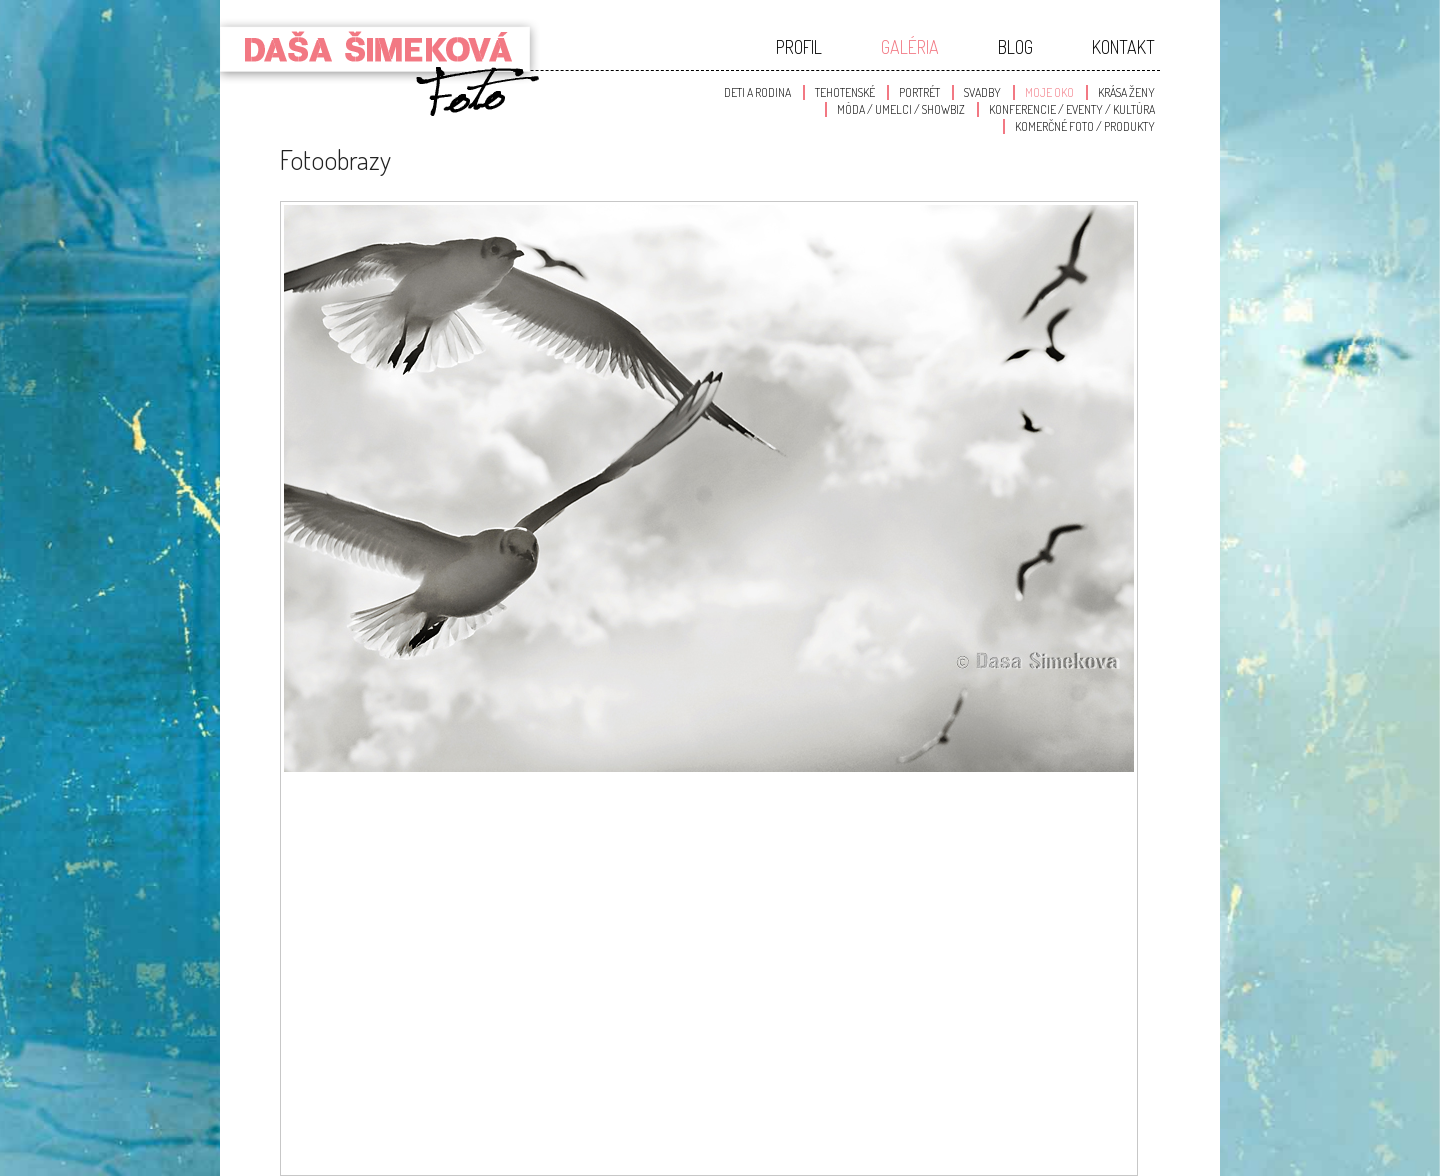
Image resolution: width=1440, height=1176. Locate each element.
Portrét (919, 92)
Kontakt (1123, 47)
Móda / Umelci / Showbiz (901, 109)
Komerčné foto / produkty (1085, 126)
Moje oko (1049, 92)
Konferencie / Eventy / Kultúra (1072, 109)
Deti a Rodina (757, 92)
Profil (799, 47)
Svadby (982, 92)
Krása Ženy (1126, 92)
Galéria (910, 47)
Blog (1015, 47)
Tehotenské (845, 92)
